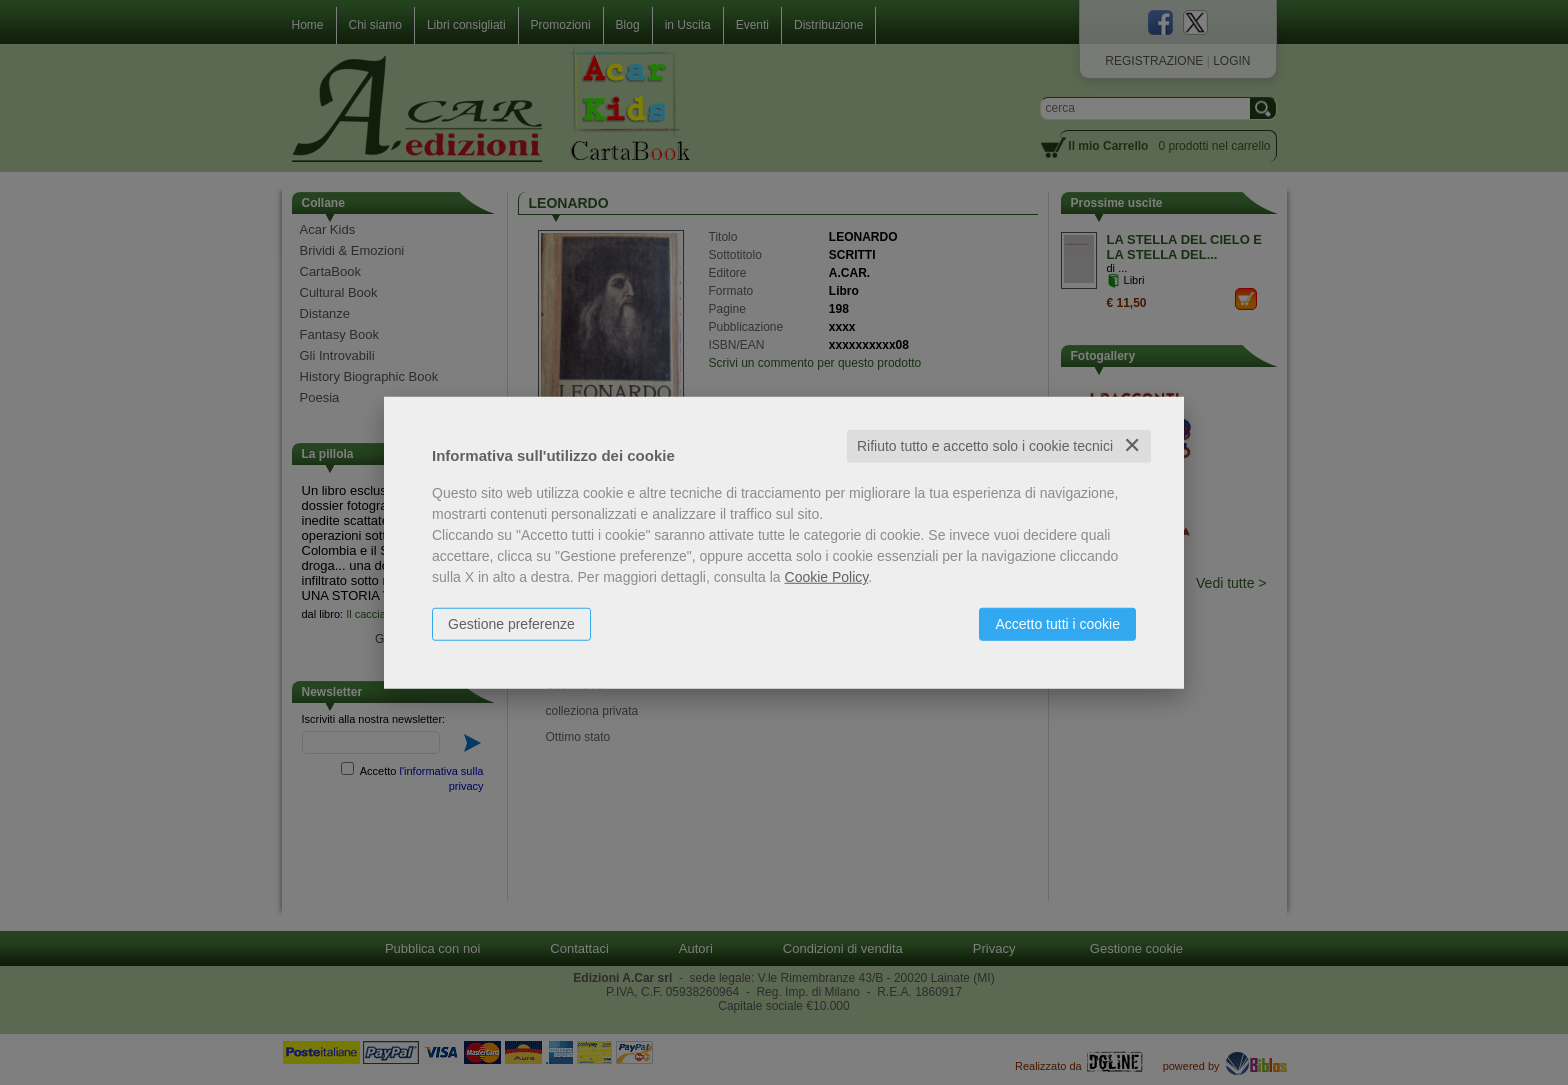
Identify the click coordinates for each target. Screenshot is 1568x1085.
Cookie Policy (827, 577)
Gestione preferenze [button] (511, 624)
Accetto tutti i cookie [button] (1057, 624)
